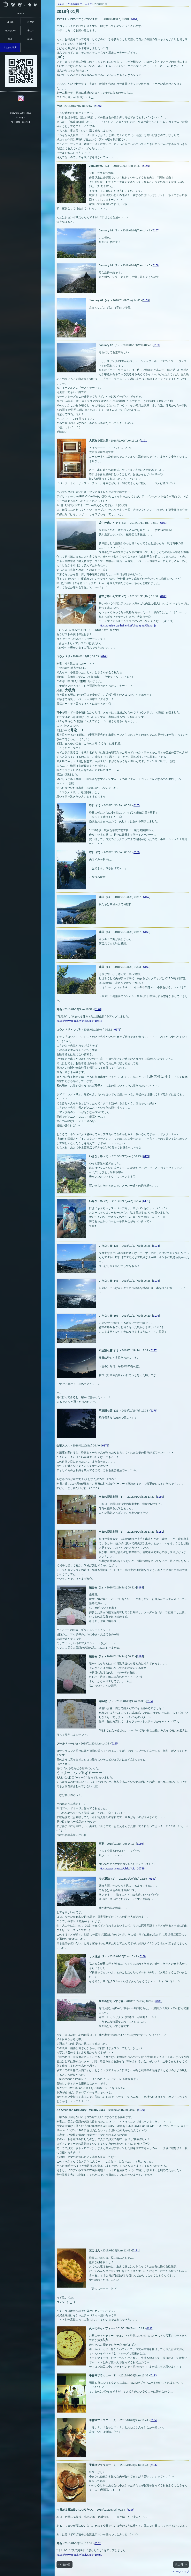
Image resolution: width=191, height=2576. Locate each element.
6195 (154, 2464)
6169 (146, 966)
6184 (150, 1701)
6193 (154, 2375)
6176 (156, 1315)
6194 (154, 2420)
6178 (153, 1410)
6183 (140, 1656)
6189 (158, 2001)
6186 (140, 1843)
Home (60, 4)
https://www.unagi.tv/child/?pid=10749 (122, 1868)
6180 (160, 1496)
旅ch (10, 39)
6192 (149, 2328)
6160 (157, 345)
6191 (136, 2250)
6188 (143, 1956)
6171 (117, 1029)
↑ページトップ (180, 2571)
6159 (146, 300)
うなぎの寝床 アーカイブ (78, 4)
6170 (98, 1009)
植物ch (30, 39)
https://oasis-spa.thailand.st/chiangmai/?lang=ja (127, 625)
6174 (156, 1245)
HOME (21, 13)
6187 (152, 1878)
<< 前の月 (64, 2564)
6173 (146, 1201)
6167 (146, 897)
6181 (160, 1531)
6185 (114, 1743)
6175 (156, 1280)
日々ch (10, 22)
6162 (163, 522)
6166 (137, 852)
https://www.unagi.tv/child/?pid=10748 (79, 1020)
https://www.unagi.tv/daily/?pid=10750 (79, 2554)
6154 (134, 19)
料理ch (30, 22)
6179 (105, 1445)
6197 (98, 2543)
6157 (156, 230)
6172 (146, 1156)
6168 (146, 931)
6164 (104, 656)
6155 (98, 105)
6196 (130, 2509)
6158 (156, 265)
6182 (140, 1587)
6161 (144, 440)
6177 (153, 1350)
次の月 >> (181, 2564)
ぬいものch (10, 30)
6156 (146, 165)
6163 (163, 596)
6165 (137, 805)
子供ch (30, 30)
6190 (141, 2109)
